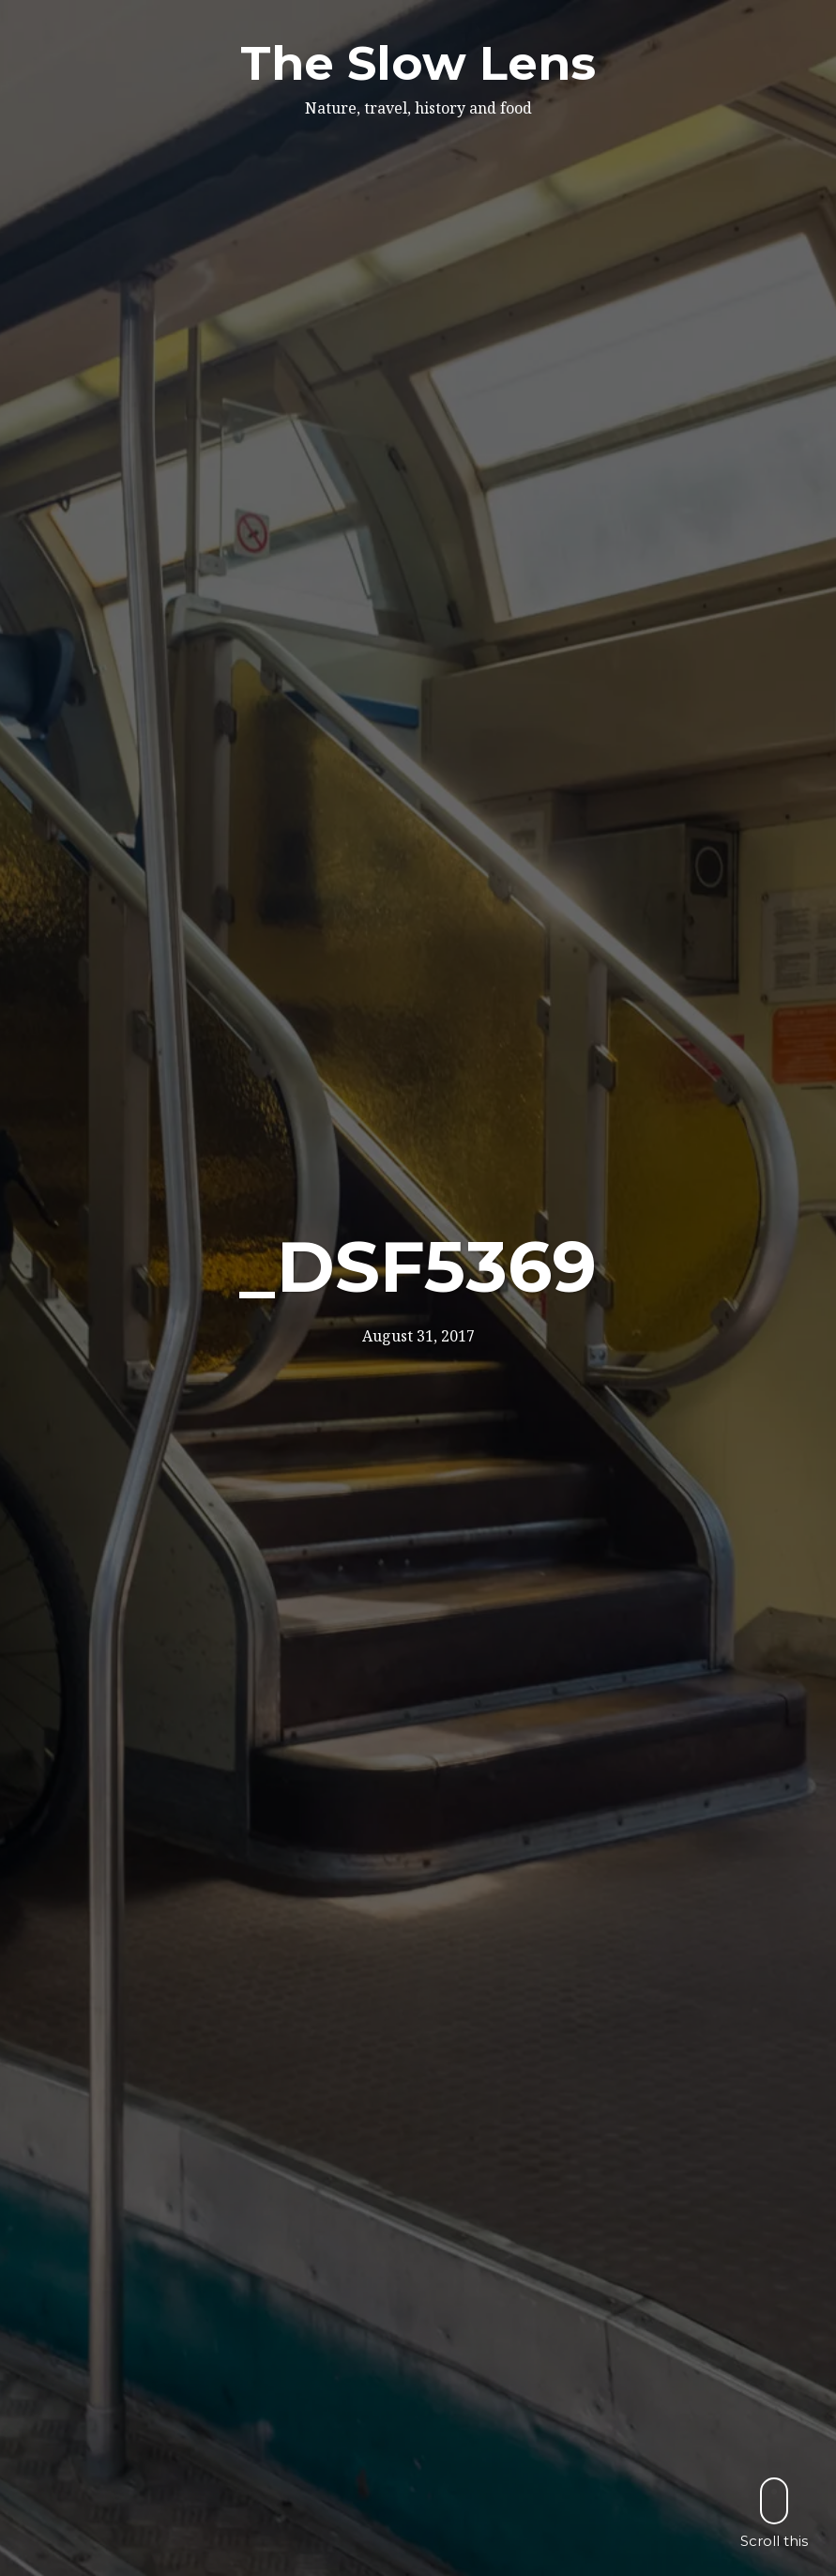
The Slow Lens (418, 63)
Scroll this (774, 2512)
